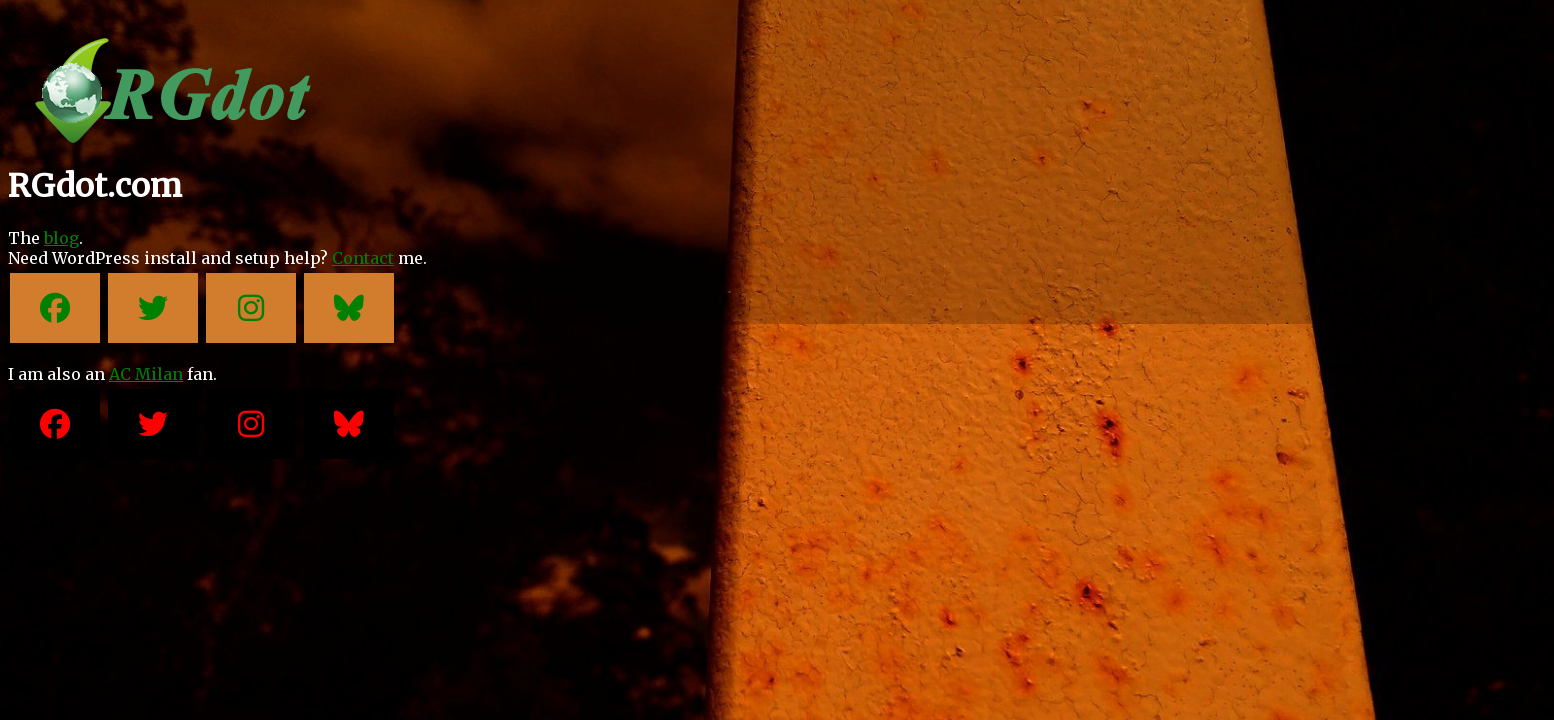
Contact (363, 258)
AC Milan (146, 374)
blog (61, 238)
